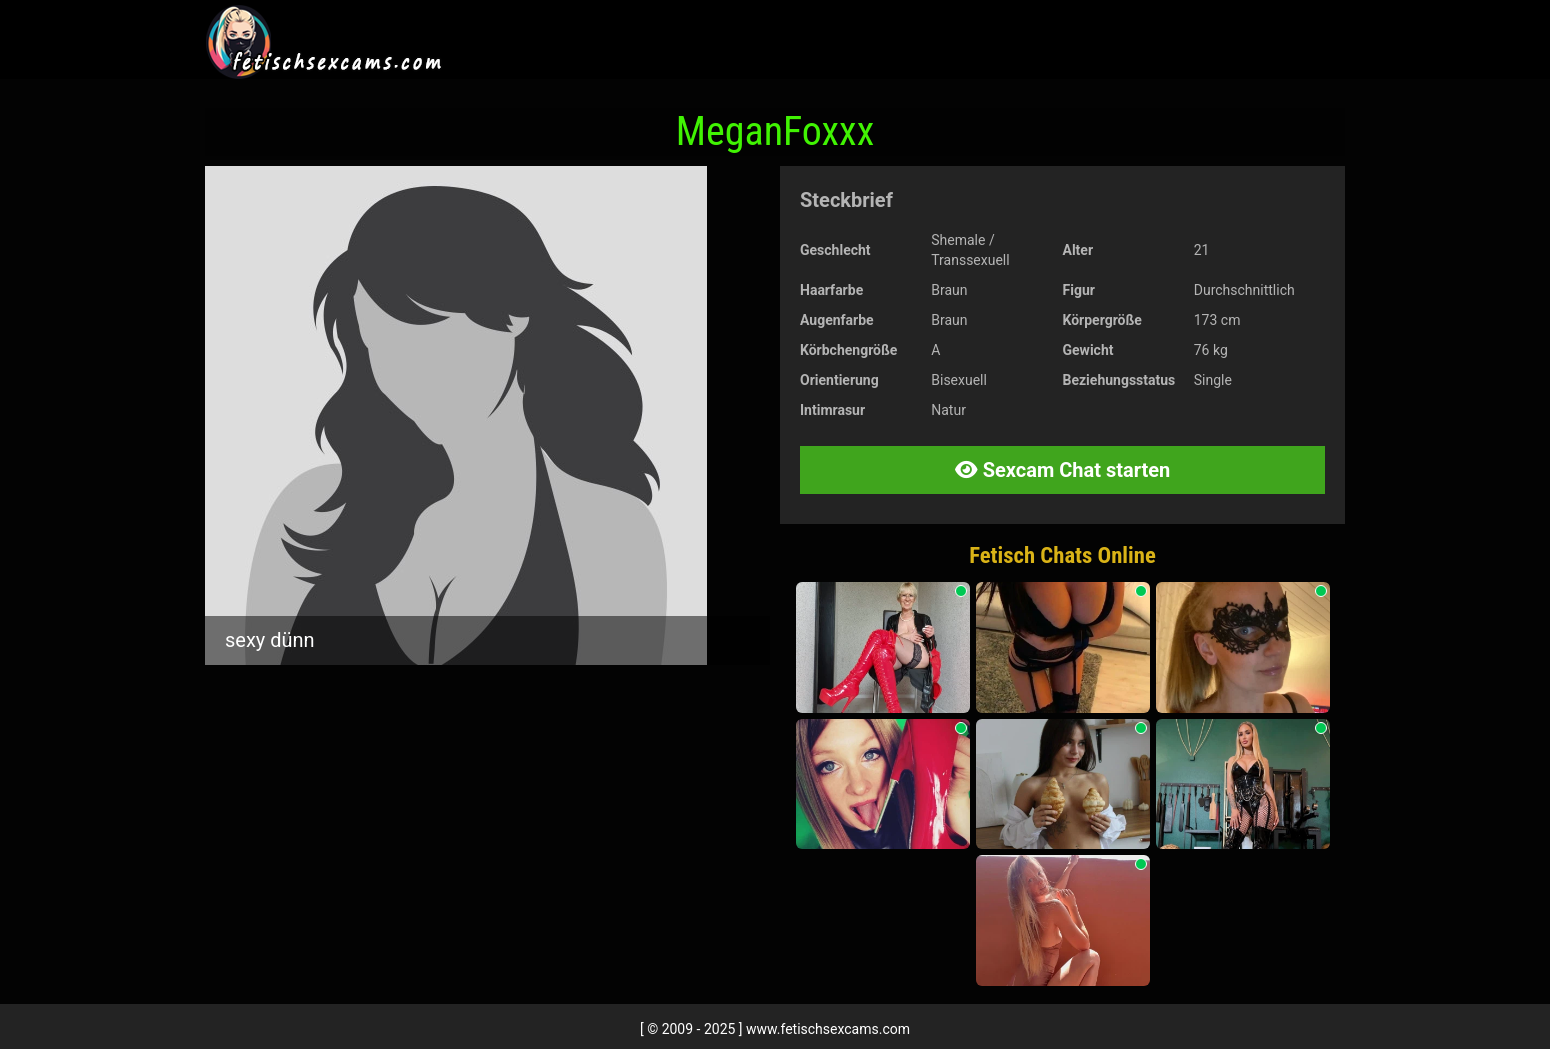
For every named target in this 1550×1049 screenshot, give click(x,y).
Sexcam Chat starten (1063, 470)
